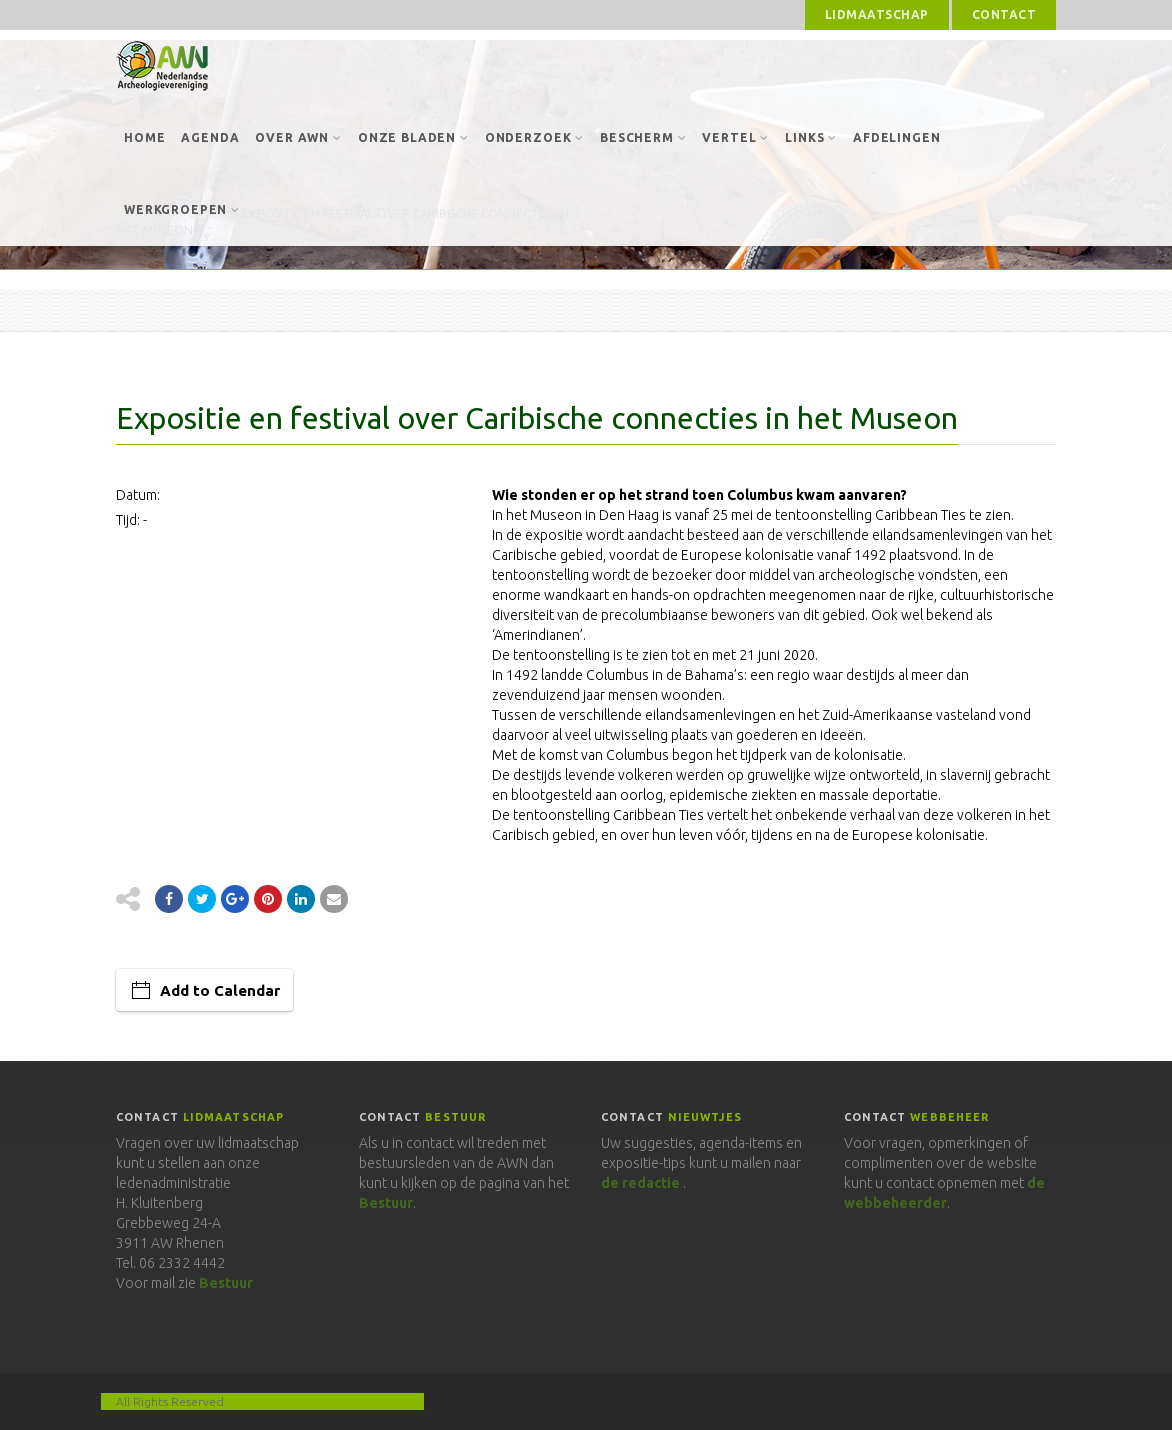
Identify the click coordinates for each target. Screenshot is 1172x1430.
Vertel (735, 137)
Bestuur (226, 1283)
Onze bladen (413, 137)
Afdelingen (896, 137)
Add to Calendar (220, 990)
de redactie (640, 1183)
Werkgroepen (182, 209)
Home (144, 137)
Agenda (210, 137)
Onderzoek (534, 137)
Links (811, 137)
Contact (1004, 14)
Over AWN (298, 137)
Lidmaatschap (877, 14)
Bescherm (643, 137)
